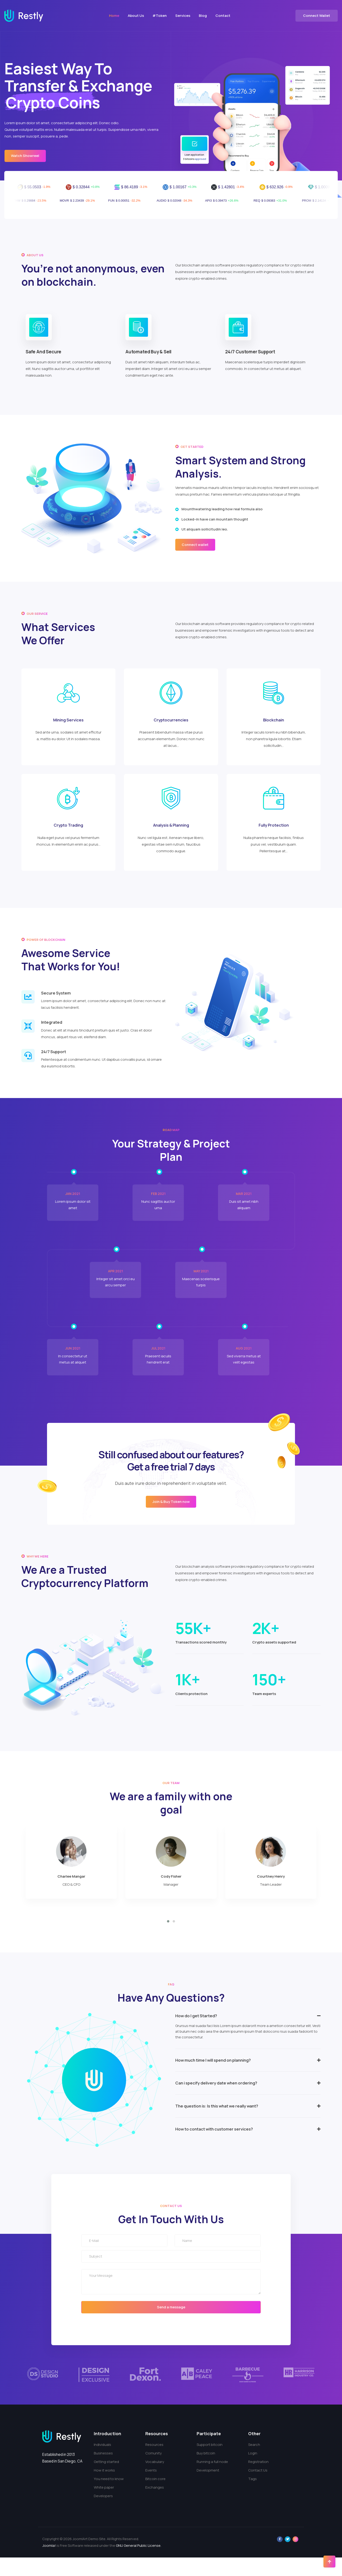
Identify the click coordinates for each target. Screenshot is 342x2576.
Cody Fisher (171, 1895)
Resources (154, 2463)
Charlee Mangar (71, 1895)
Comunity (153, 2471)
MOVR (70, 202)
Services (182, 15)
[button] (168, 1940)
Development (208, 2488)
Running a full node (212, 2480)
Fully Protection (274, 840)
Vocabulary (154, 2480)
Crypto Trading (68, 840)
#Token (159, 15)
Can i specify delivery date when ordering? (216, 2101)
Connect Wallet (316, 15)
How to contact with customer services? (214, 2147)
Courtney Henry (271, 1895)
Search (254, 2463)
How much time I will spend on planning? (213, 2078)
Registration (258, 2480)
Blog (203, 15)
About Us (136, 15)
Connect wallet (196, 548)
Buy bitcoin (206, 2471)
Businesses (103, 2471)
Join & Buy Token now (171, 1520)
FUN (117, 202)
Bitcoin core (155, 2497)
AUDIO (167, 202)
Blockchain (273, 726)
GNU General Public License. (138, 2564)
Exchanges (154, 2505)
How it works (104, 2488)
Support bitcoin (210, 2463)
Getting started (106, 2480)
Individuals (102, 2463)
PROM (312, 202)
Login (252, 2471)
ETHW (21, 202)
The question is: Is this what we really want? (216, 2124)
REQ (262, 202)
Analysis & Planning (171, 840)
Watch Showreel (26, 157)
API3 (214, 202)
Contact (222, 15)
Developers (103, 2514)
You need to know (109, 2497)
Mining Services (68, 726)
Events (151, 2488)
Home (114, 15)
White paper (104, 2505)
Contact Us (257, 2488)
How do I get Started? (196, 2034)
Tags (252, 2497)
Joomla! (49, 2564)
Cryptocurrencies (171, 726)
